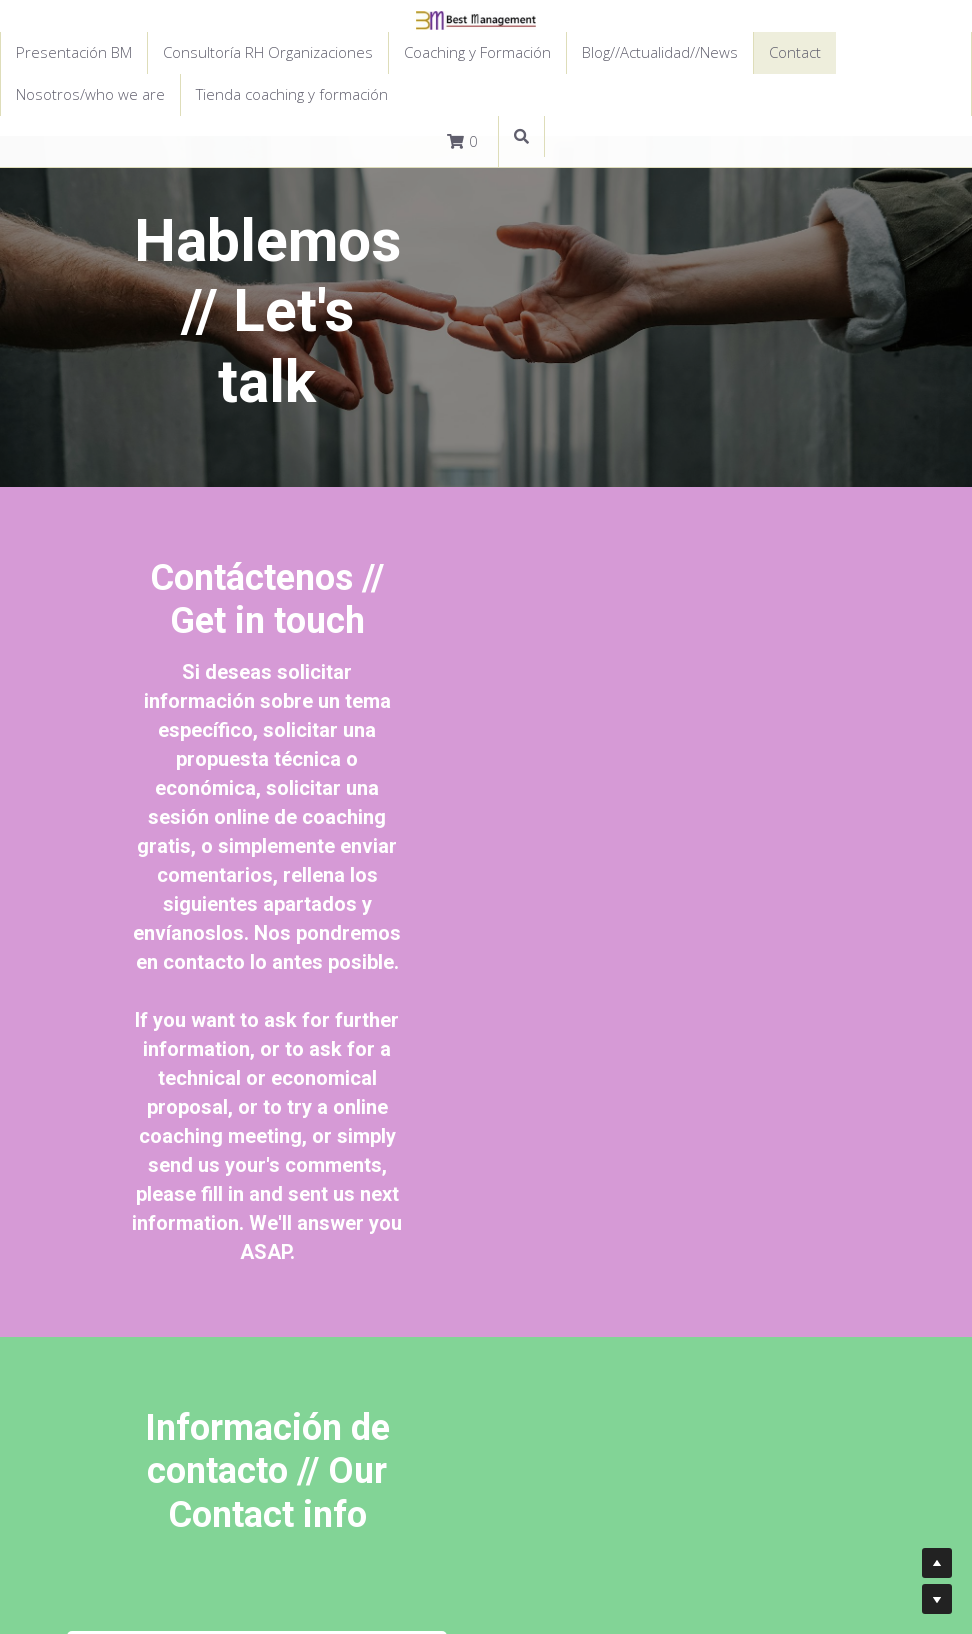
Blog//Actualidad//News (660, 52)
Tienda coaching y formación (292, 94)
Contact (795, 52)
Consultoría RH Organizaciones (268, 52)
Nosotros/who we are (90, 94)
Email (159, 1091)
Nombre (172, 1035)
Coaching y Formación (477, 52)
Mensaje (172, 1147)
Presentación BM (74, 52)
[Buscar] (521, 137)
